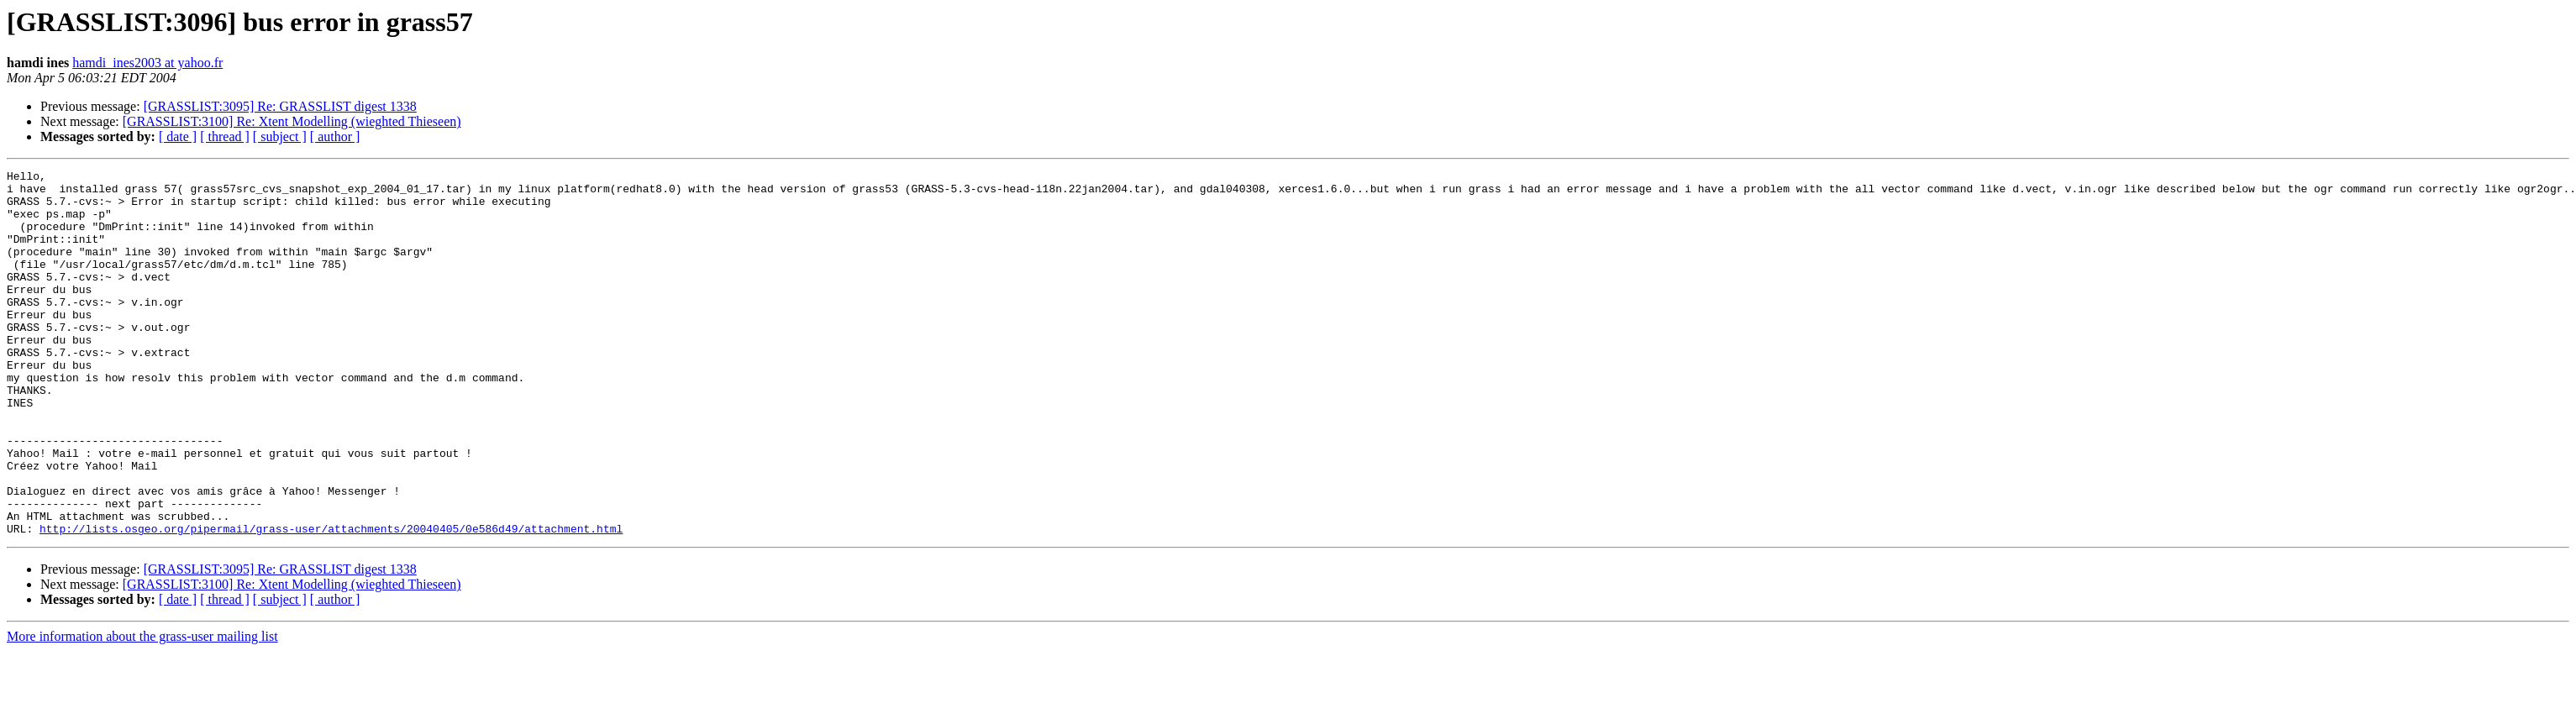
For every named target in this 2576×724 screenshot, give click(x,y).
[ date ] (178, 136)
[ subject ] (280, 136)
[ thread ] (225, 136)
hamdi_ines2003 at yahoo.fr (147, 62)
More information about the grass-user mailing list (142, 709)
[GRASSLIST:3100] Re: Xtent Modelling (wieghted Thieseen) (292, 121)
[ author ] (335, 136)
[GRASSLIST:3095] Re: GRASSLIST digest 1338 (280, 106)
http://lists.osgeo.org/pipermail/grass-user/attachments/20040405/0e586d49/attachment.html (331, 601)
